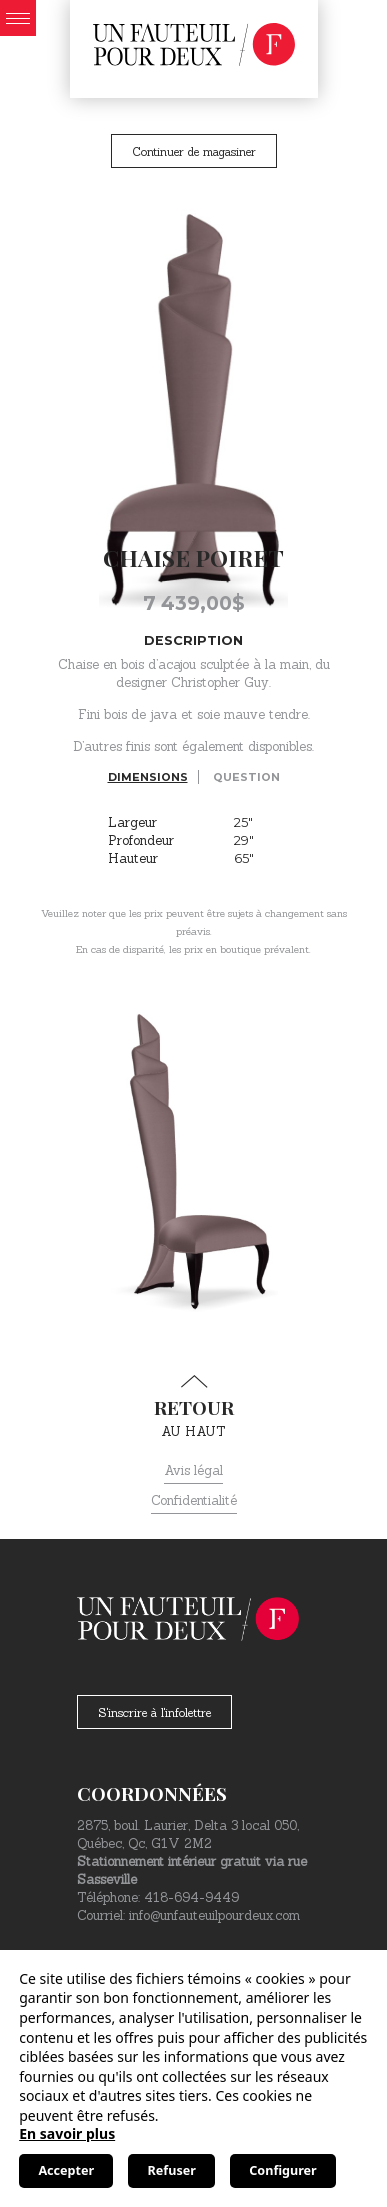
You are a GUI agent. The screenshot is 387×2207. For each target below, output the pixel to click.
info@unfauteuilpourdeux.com (214, 1915)
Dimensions (148, 777)
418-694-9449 (191, 1897)
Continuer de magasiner (194, 151)
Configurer (282, 2170)
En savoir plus (67, 2133)
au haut (193, 1407)
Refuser (172, 2170)
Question (246, 777)
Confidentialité (194, 1500)
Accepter (66, 2170)
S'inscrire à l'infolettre (154, 1712)
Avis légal (193, 1470)
